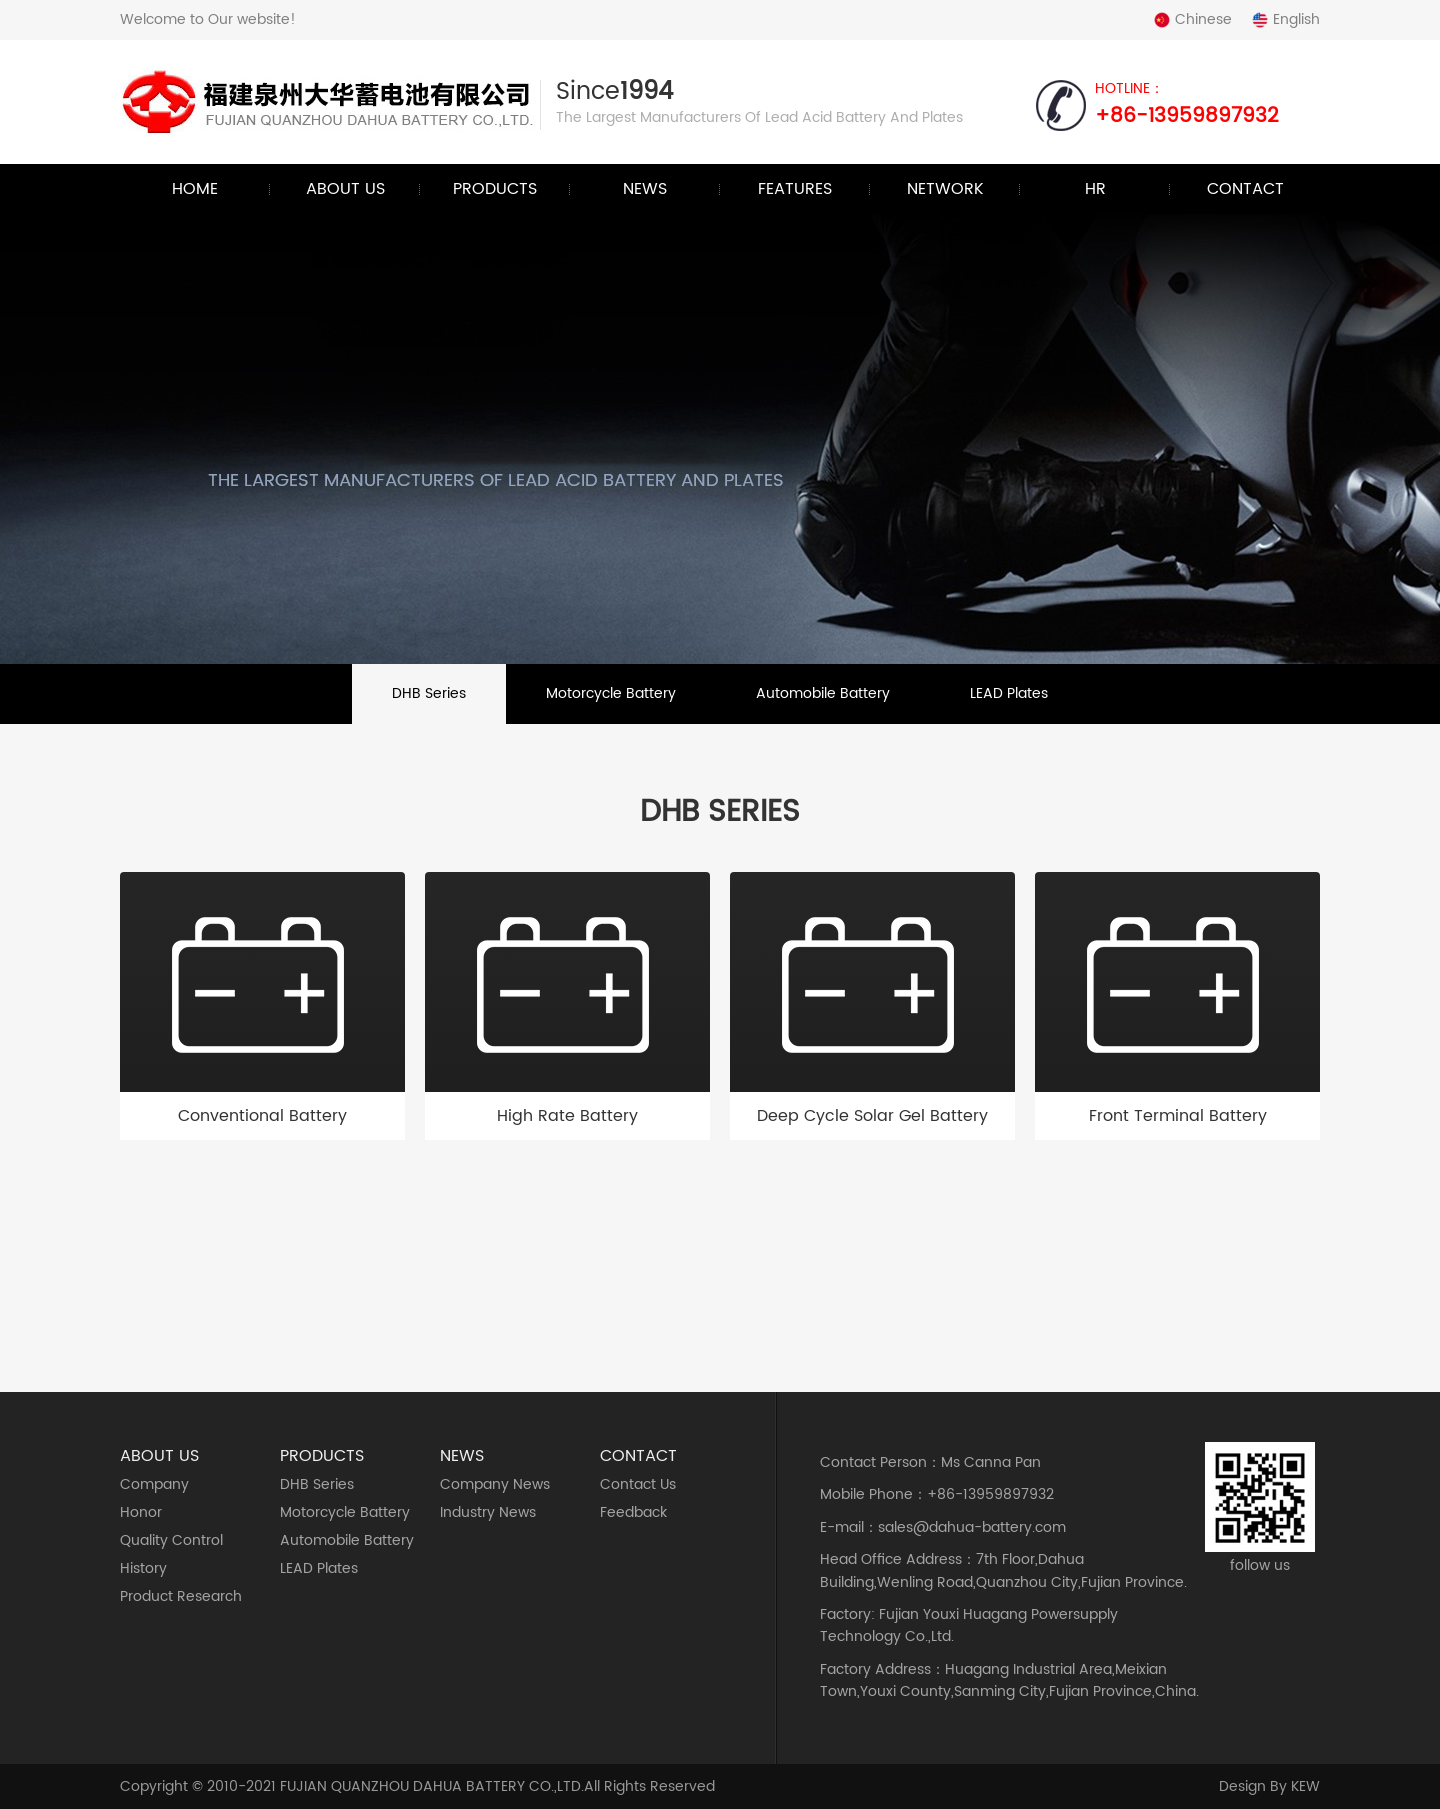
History (143, 1568)
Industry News (488, 1512)
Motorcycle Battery (611, 693)
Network (945, 189)
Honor (141, 1512)
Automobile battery (823, 693)
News (645, 189)
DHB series (429, 693)
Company (154, 1484)
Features (795, 189)
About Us (345, 189)
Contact (1245, 189)
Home (195, 189)
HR (1095, 189)
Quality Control (171, 1540)
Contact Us (638, 1484)
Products (495, 189)
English (1286, 19)
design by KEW (1269, 1786)
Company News (495, 1484)
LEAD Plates (1009, 693)
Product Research (181, 1596)
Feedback (633, 1512)
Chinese (1193, 19)
